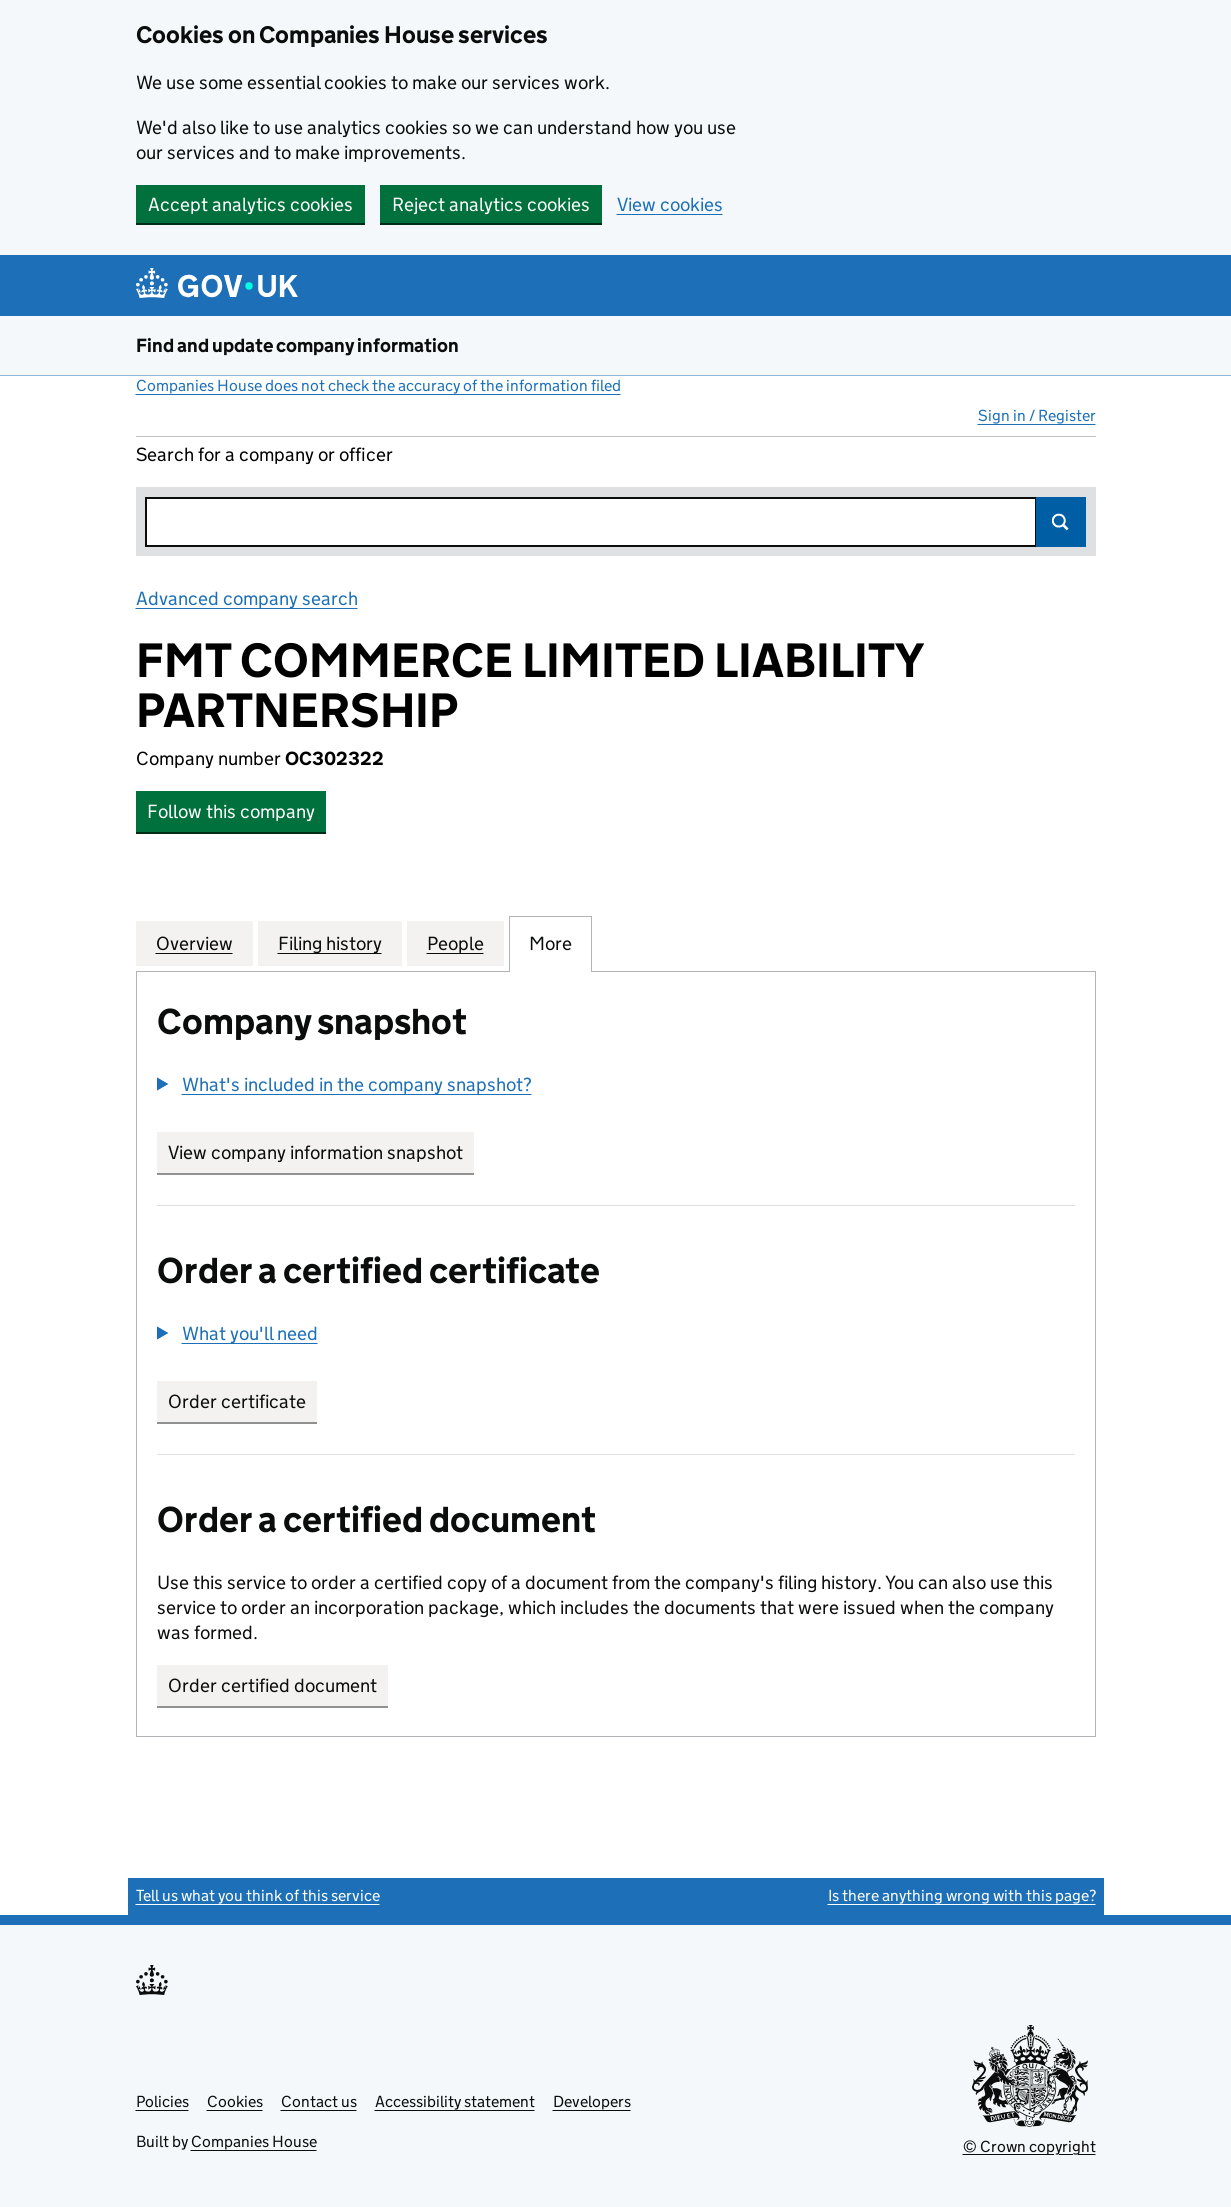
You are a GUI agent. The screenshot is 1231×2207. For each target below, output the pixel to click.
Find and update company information (297, 345)
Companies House (254, 2141)
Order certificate (237, 1401)
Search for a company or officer (264, 454)
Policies (162, 2101)
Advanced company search (247, 598)
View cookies (670, 204)
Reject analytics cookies (491, 204)
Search (1061, 522)
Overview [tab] (194, 943)
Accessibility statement (455, 2101)
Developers (592, 2101)
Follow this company (231, 811)
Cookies (235, 2101)
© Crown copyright (1029, 2146)
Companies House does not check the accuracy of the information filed (378, 385)
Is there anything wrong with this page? (962, 1895)
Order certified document (272, 1685)
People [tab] (455, 943)
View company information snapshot (321, 1152)
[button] (344, 1084)
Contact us (319, 2101)
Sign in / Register (1037, 415)
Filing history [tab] (330, 943)
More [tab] (550, 943)
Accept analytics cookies (250, 204)
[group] (616, 1087)
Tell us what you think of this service (258, 1895)
